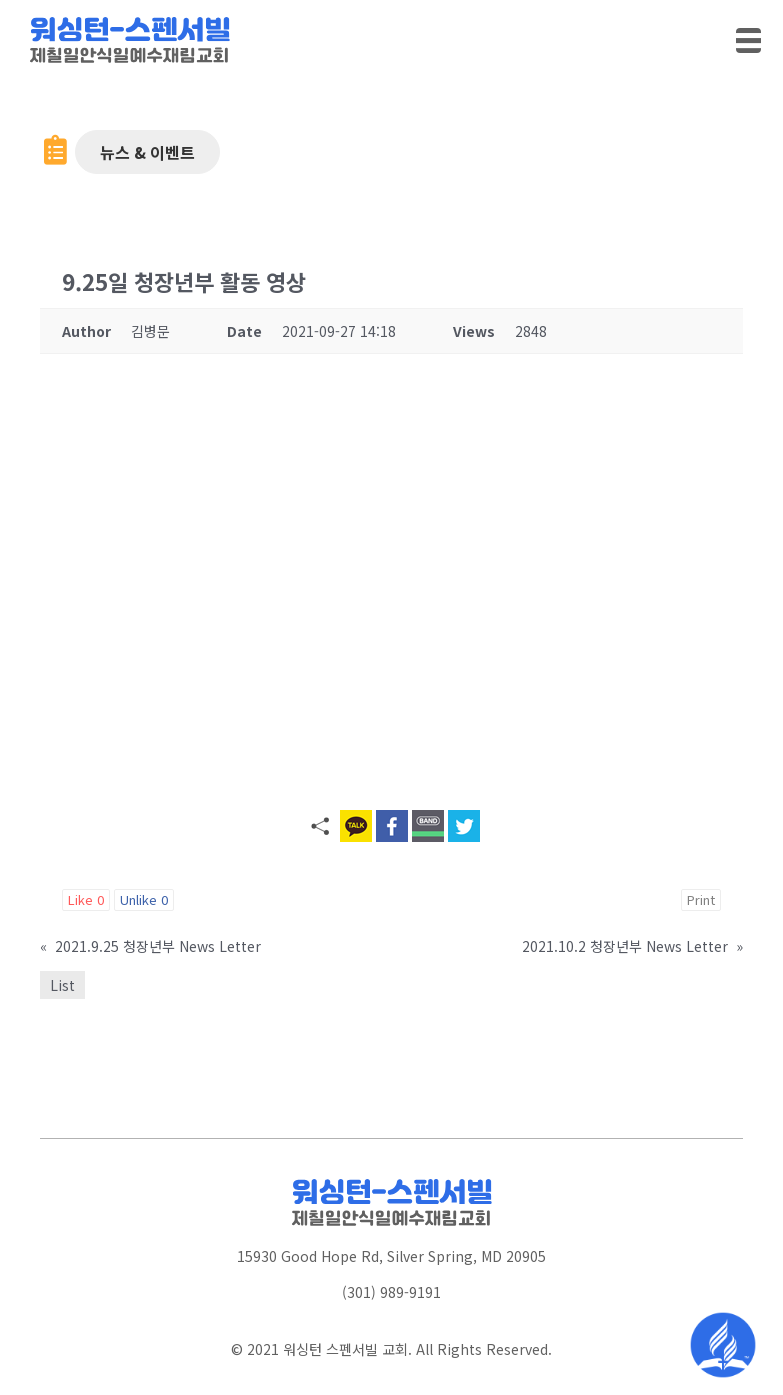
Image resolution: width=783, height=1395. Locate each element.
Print (701, 899)
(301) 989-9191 (391, 1292)
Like (86, 899)
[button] (147, 152)
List (62, 985)
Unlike (144, 899)
